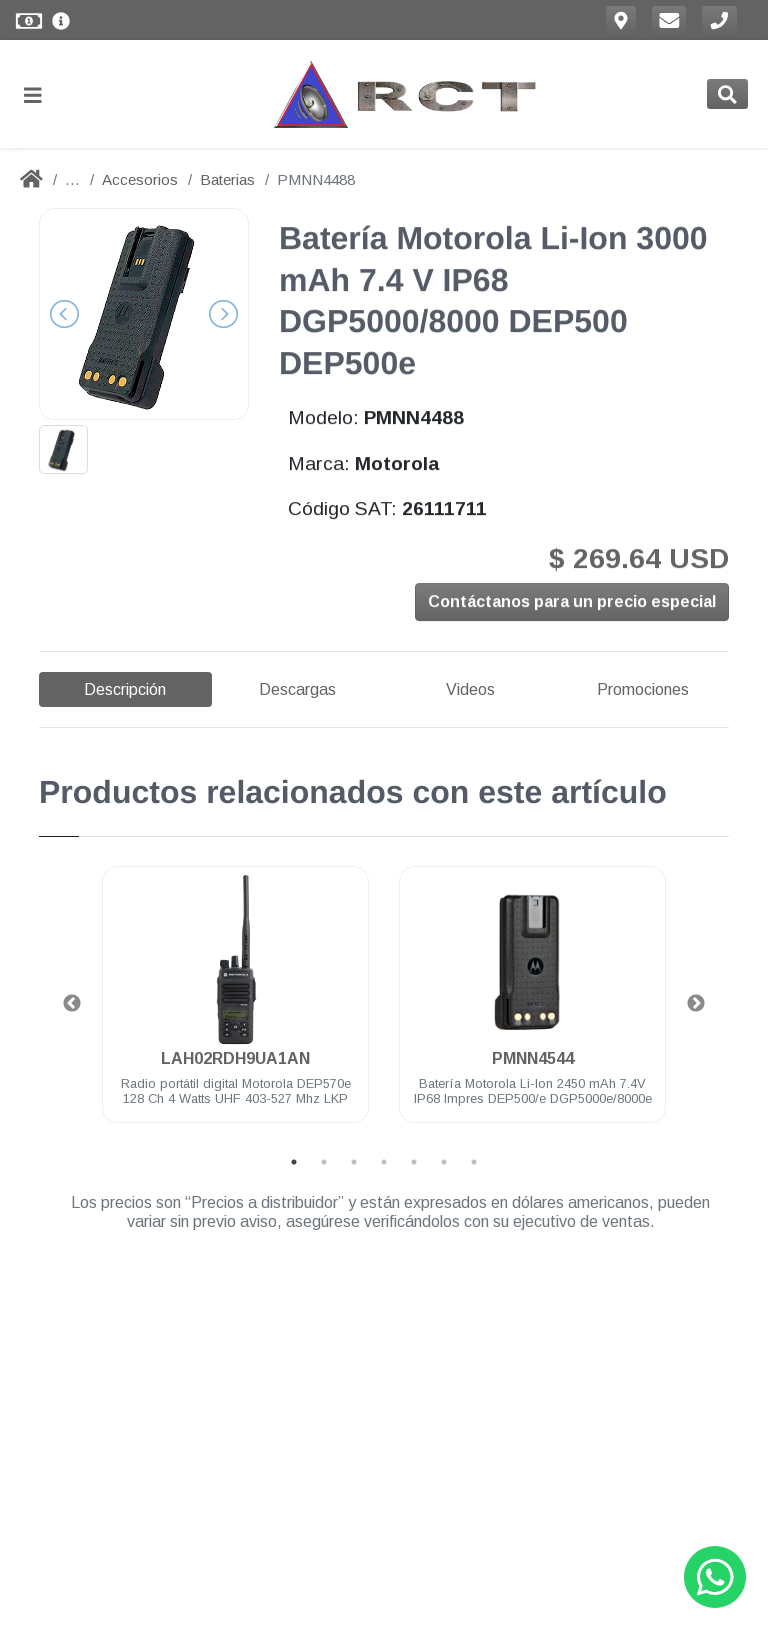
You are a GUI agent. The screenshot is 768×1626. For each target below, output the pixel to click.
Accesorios (140, 179)
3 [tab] (354, 1162)
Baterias (227, 179)
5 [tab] (414, 1162)
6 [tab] (444, 1162)
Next (696, 1004)
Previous (72, 1004)
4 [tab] (384, 1162)
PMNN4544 (533, 1058)
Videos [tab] (470, 689)
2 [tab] (324, 1162)
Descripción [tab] (125, 689)
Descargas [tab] (297, 689)
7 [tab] (474, 1162)
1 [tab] (294, 1162)
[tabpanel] (235, 1006)
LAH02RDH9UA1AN (235, 1058)
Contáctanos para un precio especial (572, 604)
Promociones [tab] (643, 689)
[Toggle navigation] (41, 94)
